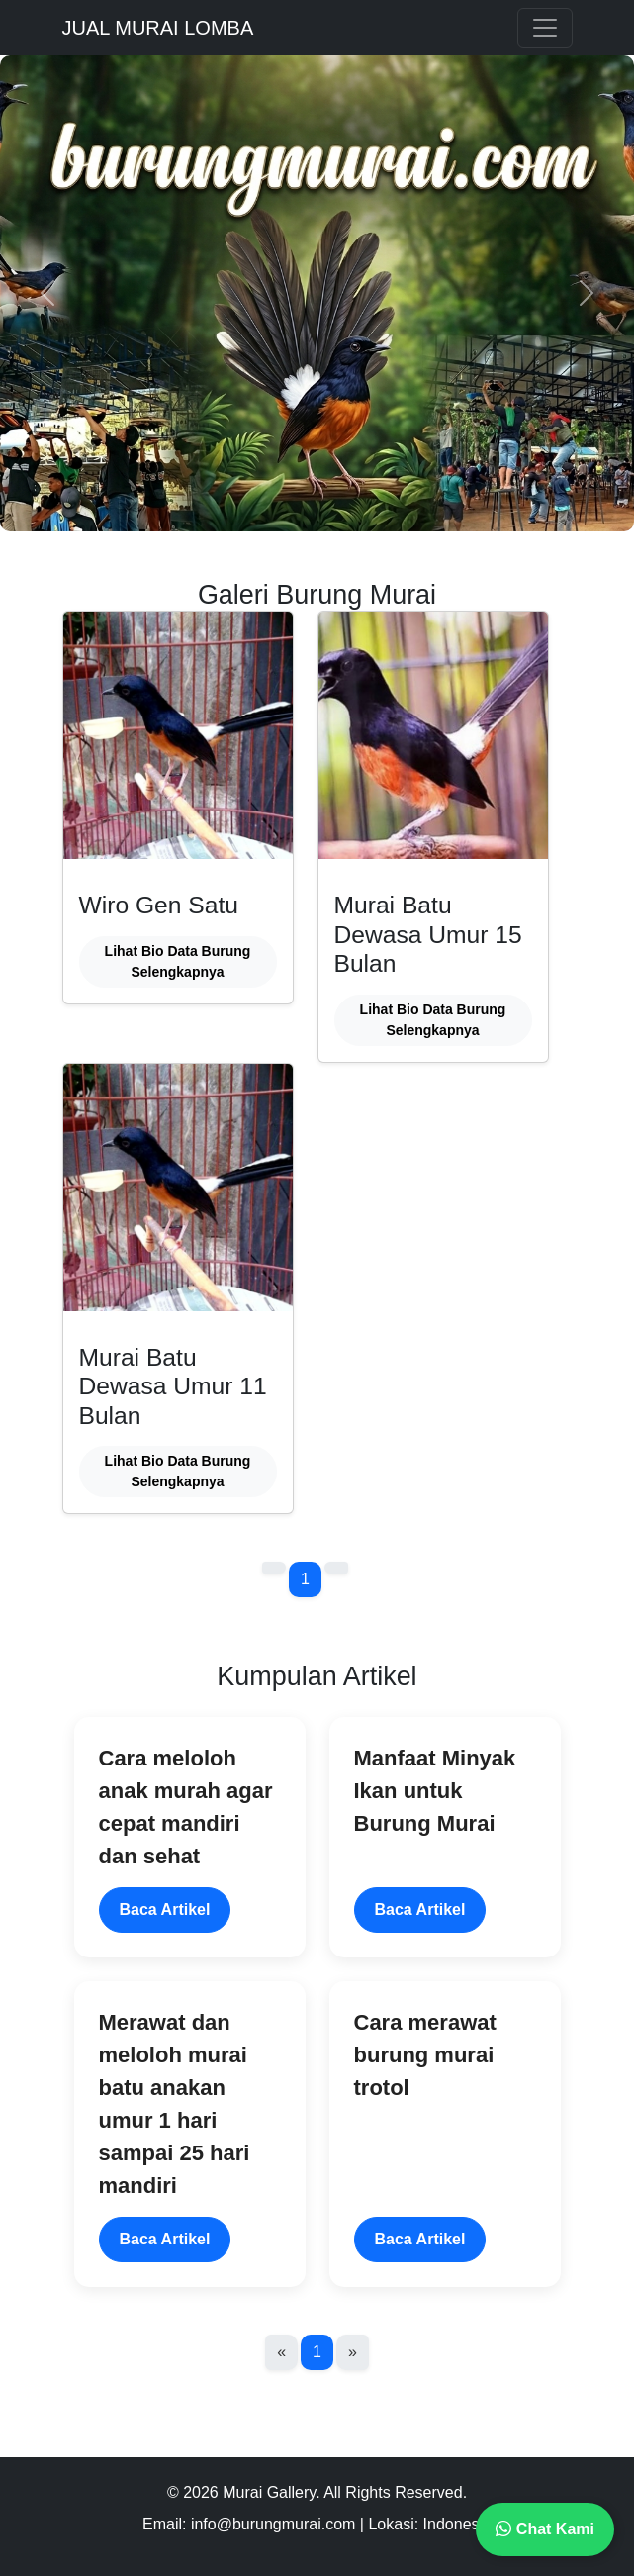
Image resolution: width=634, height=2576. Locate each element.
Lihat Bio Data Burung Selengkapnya (178, 961)
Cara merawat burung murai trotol (425, 2055)
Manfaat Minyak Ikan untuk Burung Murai (435, 1791)
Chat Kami (545, 2529)
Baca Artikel (165, 1909)
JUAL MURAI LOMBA (158, 28)
